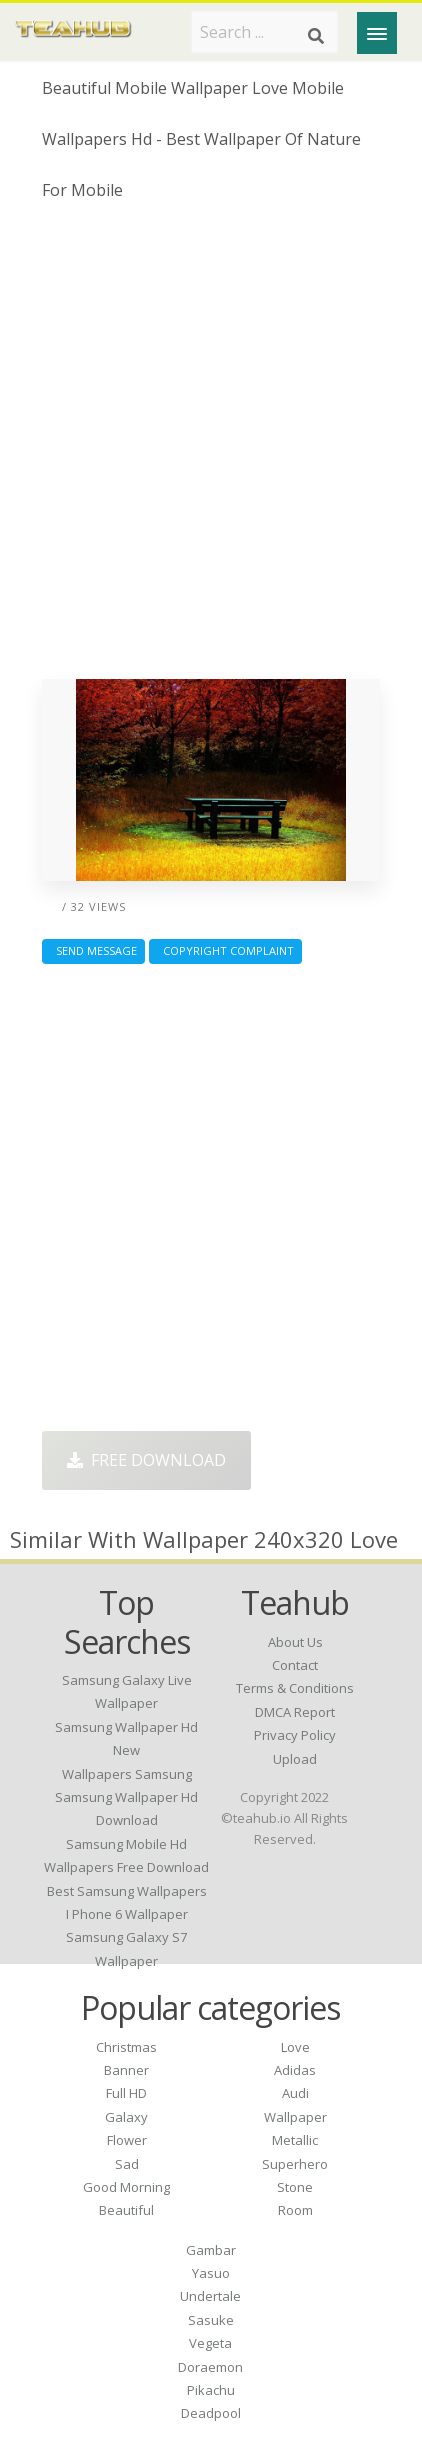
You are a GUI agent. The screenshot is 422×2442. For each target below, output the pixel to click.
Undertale (210, 2296)
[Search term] (264, 32)
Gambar (211, 2250)
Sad (127, 2164)
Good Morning (126, 2187)
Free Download (146, 1460)
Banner (126, 2070)
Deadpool (211, 2413)
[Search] (316, 36)
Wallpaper (295, 2117)
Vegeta (210, 2343)
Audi (295, 2093)
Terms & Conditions (295, 1688)
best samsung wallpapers (127, 1891)
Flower (127, 2140)
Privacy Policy (295, 1735)
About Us (295, 1642)
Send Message (93, 950)
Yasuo (211, 2273)
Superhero (295, 2164)
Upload (295, 1759)
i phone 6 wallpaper (127, 1914)
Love (295, 2047)
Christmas (126, 2047)
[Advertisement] (211, 448)
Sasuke (211, 2320)
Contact (295, 1665)
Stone (295, 2187)
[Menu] (377, 33)
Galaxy (126, 2117)
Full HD (126, 2093)
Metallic (295, 2140)
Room (295, 2210)
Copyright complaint (225, 950)
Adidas (295, 2070)
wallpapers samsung (127, 1774)
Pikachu (211, 2390)
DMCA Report (295, 1712)
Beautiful (126, 2210)
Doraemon (210, 2367)
